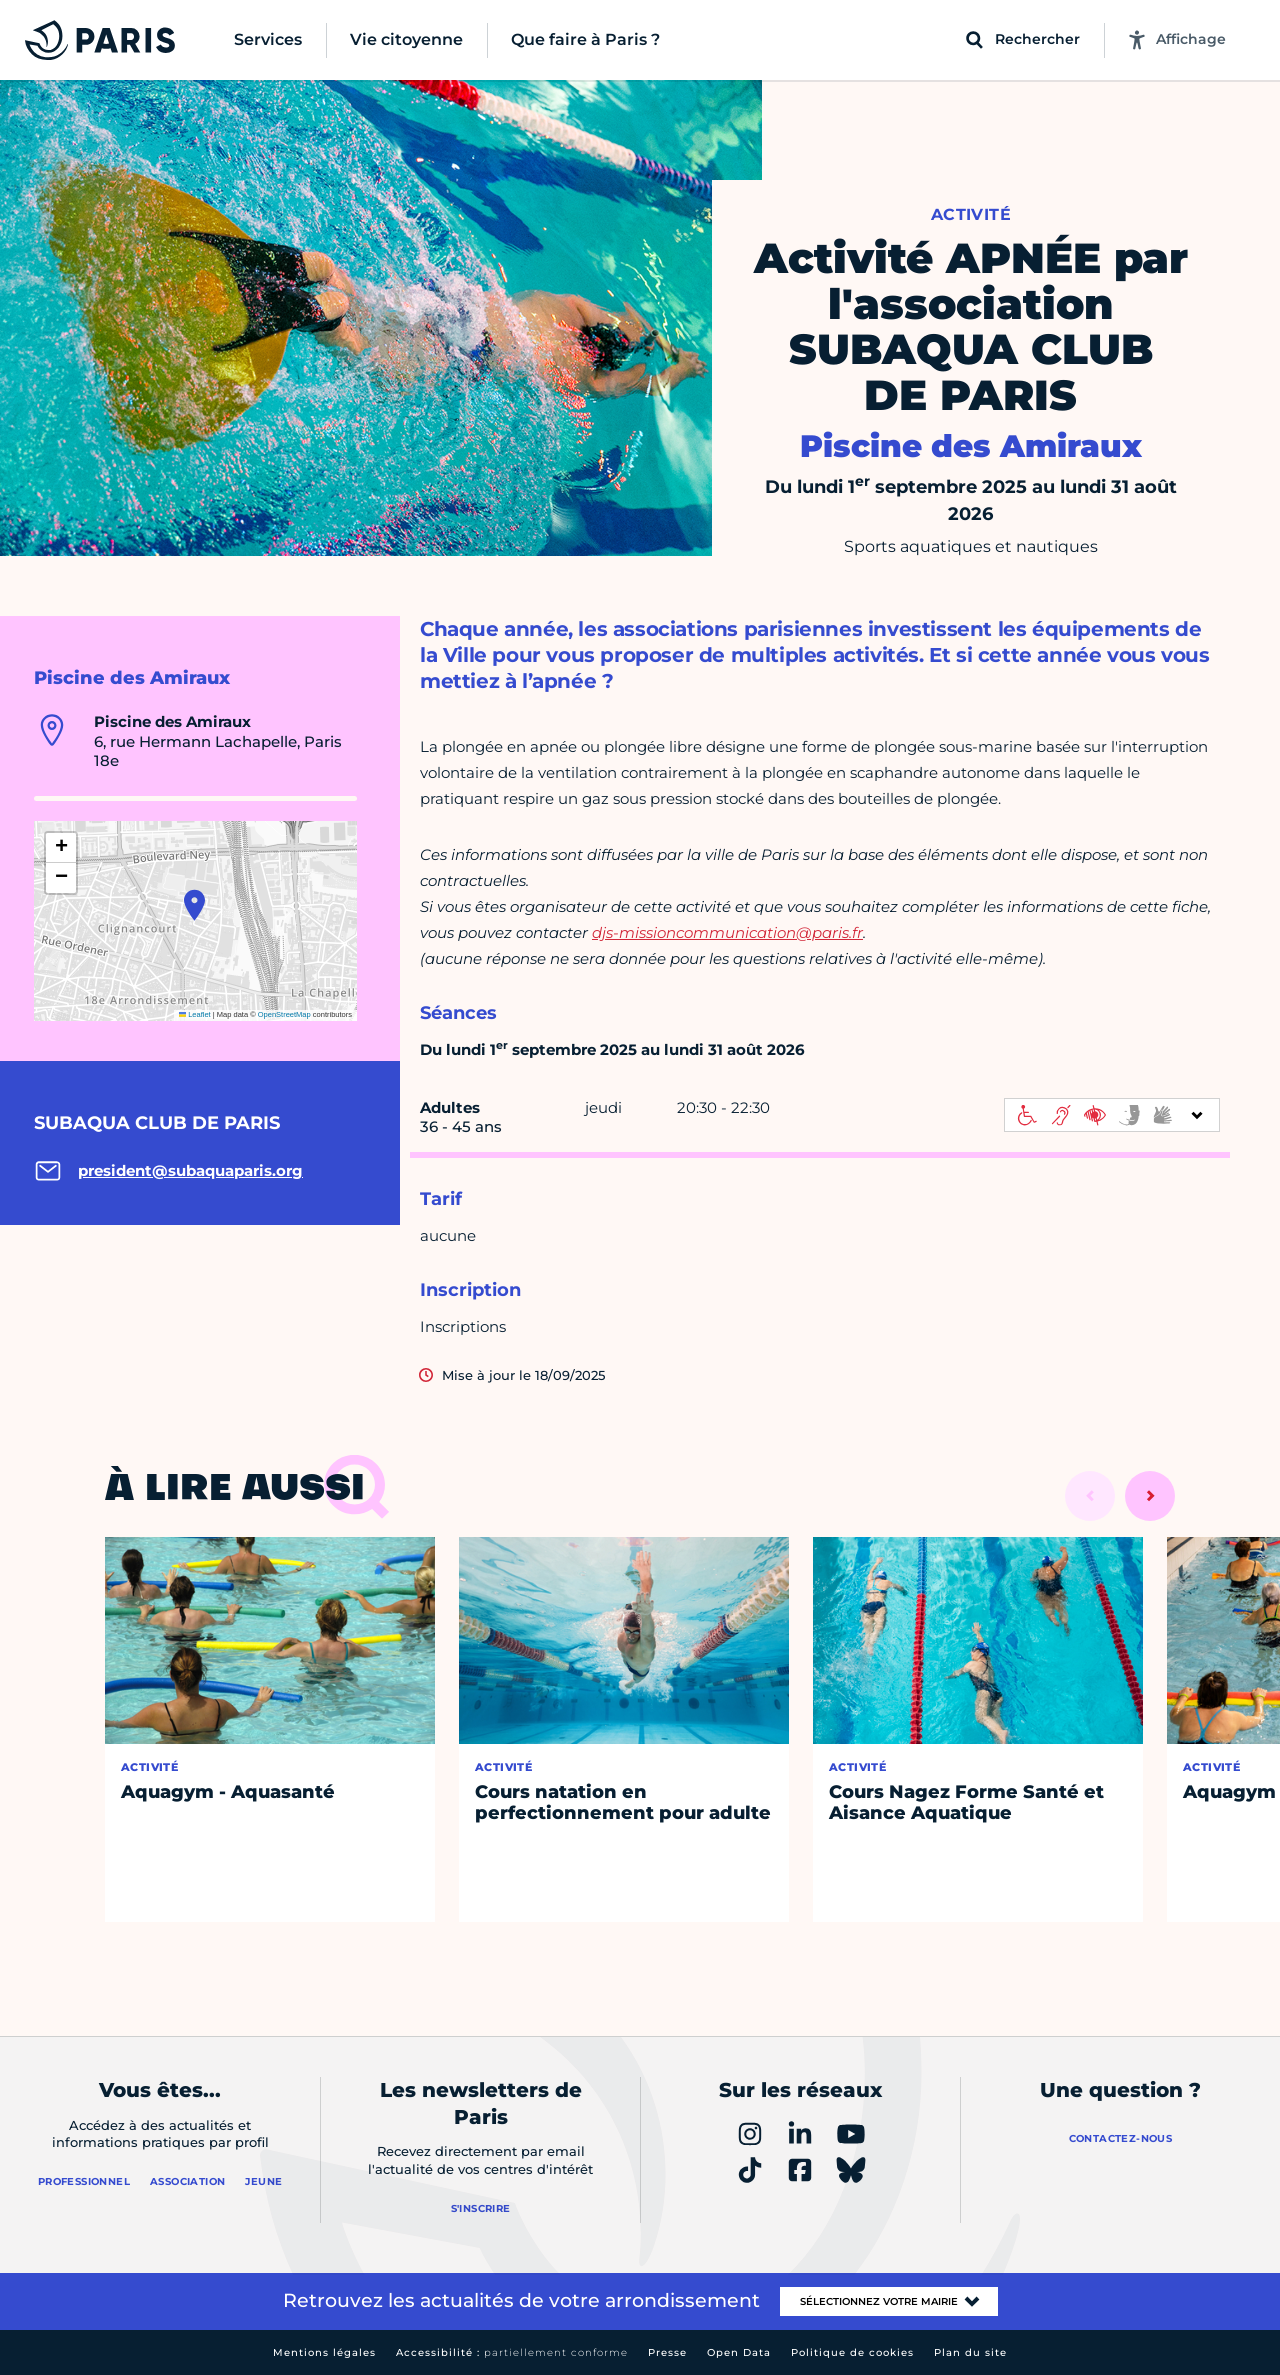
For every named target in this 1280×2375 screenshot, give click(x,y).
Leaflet (195, 1014)
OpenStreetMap (284, 1014)
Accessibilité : (512, 2352)
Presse (667, 2352)
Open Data (739, 2352)
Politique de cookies (852, 2352)
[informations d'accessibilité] (1112, 1115)
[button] (194, 905)
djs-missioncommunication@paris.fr (727, 932)
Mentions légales (324, 2352)
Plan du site (970, 2352)
